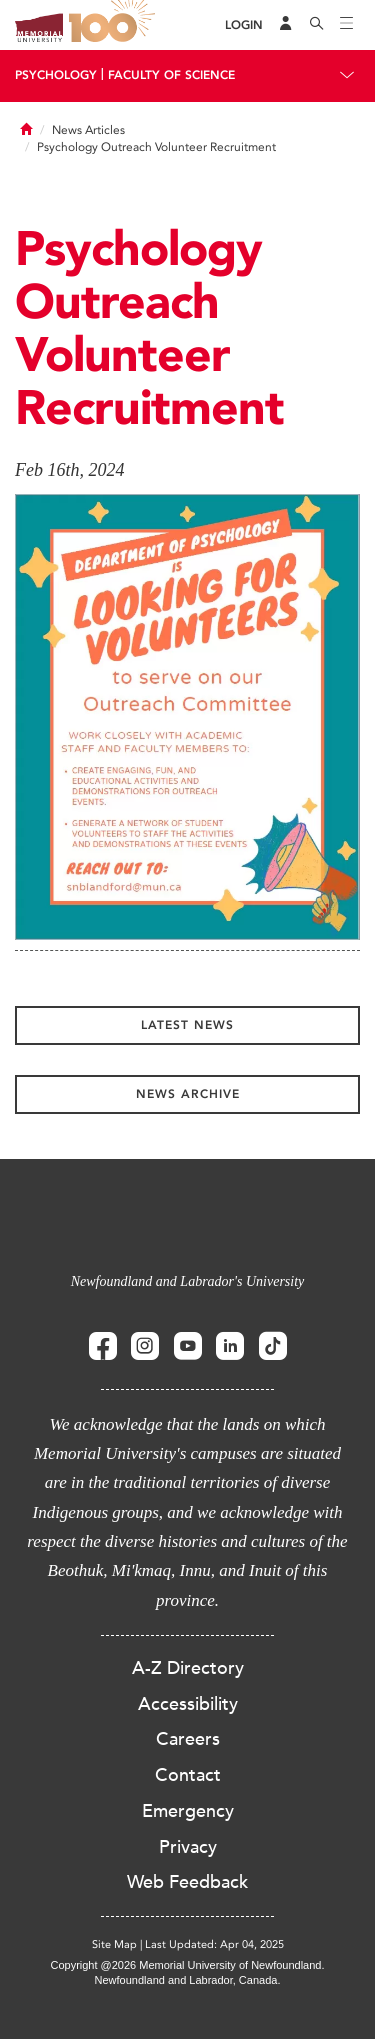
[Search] (317, 25)
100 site (115, 25)
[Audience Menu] (286, 25)
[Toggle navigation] (347, 25)
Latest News (187, 1025)
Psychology (56, 75)
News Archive (188, 1094)
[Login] (244, 25)
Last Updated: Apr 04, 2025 (214, 1944)
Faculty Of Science (171, 75)
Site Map (114, 1944)
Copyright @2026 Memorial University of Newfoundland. (187, 1965)
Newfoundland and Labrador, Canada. (188, 1980)
